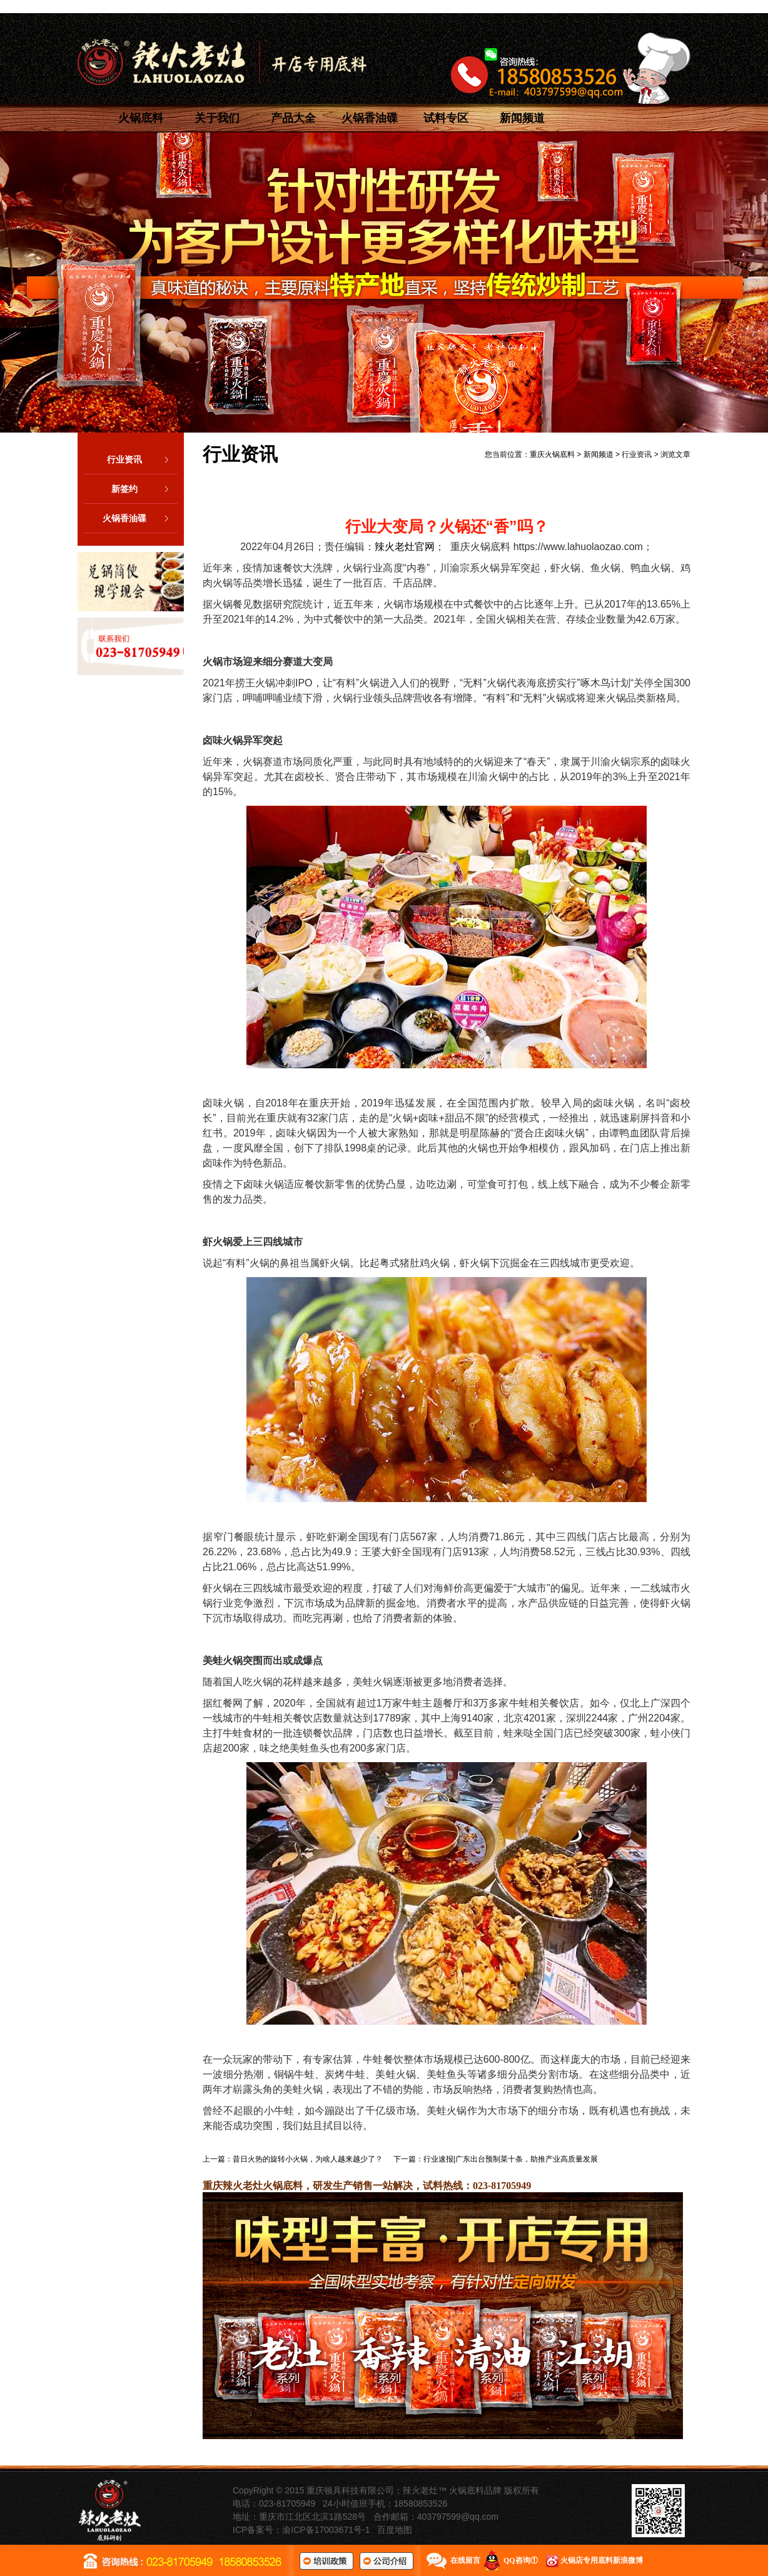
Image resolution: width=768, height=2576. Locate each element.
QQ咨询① (520, 2560)
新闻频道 (522, 118)
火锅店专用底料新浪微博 (601, 2560)
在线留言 (465, 2560)
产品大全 (293, 118)
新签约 (144, 488)
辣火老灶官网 (405, 546)
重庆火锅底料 (552, 454)
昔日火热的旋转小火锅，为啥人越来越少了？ (308, 2159)
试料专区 (445, 118)
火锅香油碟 (369, 118)
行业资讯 (142, 459)
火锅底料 (140, 118)
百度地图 (394, 2530)
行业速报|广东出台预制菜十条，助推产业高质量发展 (510, 2159)
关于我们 (217, 118)
